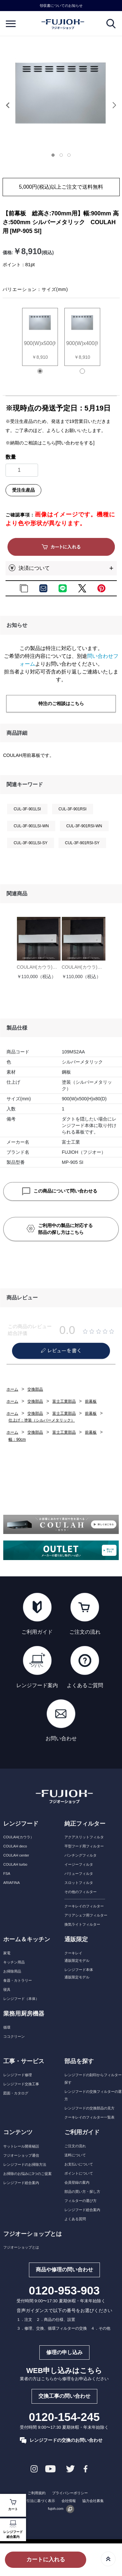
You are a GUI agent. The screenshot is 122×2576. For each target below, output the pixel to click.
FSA (6, 1873)
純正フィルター (84, 1823)
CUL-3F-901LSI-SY (30, 843)
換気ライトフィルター (82, 1924)
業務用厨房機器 (23, 2013)
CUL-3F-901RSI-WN (84, 826)
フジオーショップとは (21, 2247)
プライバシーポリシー (70, 2493)
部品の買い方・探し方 (82, 2191)
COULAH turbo (15, 1864)
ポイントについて (78, 2173)
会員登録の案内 (76, 2182)
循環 (6, 2027)
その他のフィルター (80, 1892)
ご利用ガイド (82, 2132)
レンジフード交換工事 (21, 2084)
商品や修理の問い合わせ (64, 2269)
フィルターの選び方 (80, 2201)
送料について (75, 2155)
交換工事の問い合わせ (64, 2396)
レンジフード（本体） (21, 1999)
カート (13, 2505)
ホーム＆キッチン (26, 1939)
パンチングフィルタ (80, 1855)
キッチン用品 (14, 1962)
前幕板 (91, 1401)
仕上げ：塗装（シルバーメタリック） (41, 1420)
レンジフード (20, 1823)
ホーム (12, 1389)
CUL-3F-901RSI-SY (82, 843)
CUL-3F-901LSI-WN (31, 826)
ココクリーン (14, 2036)
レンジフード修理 (17, 2075)
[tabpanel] (61, 93)
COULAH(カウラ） (18, 1837)
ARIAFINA (11, 1883)
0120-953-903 (64, 2290)
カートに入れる (45, 2559)
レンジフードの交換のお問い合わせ (61, 2440)
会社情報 (68, 2501)
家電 (6, 1953)
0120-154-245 (64, 2417)
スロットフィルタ (78, 1883)
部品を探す (79, 2061)
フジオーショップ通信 (21, 2155)
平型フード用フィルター (84, 1846)
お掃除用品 (12, 1971)
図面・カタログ (15, 2093)
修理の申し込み (64, 2352)
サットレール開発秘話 (21, 2146)
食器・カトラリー (17, 1980)
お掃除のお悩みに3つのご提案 (27, 2174)
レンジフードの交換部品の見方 (89, 2108)
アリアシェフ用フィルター (85, 1915)
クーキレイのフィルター (84, 1906)
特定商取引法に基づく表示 (33, 2501)
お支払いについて (78, 2164)
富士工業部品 (64, 1401)
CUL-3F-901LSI (27, 809)
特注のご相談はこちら (61, 703)
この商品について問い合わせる (59, 1191)
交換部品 (35, 1389)
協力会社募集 (93, 2501)
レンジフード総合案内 (13, 2529)
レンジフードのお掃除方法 (24, 2164)
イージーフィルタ (78, 1864)
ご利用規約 (37, 2493)
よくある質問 (75, 2219)
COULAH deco (15, 1846)
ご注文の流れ (75, 2146)
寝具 (6, 1989)
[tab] (54, 156)
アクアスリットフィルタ (84, 1837)
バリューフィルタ (78, 1873)
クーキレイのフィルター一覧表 (89, 2117)
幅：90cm (17, 1439)
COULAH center (16, 1855)
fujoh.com (61, 2509)
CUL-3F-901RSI (73, 809)
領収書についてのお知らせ (61, 5)
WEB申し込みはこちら (64, 2371)
